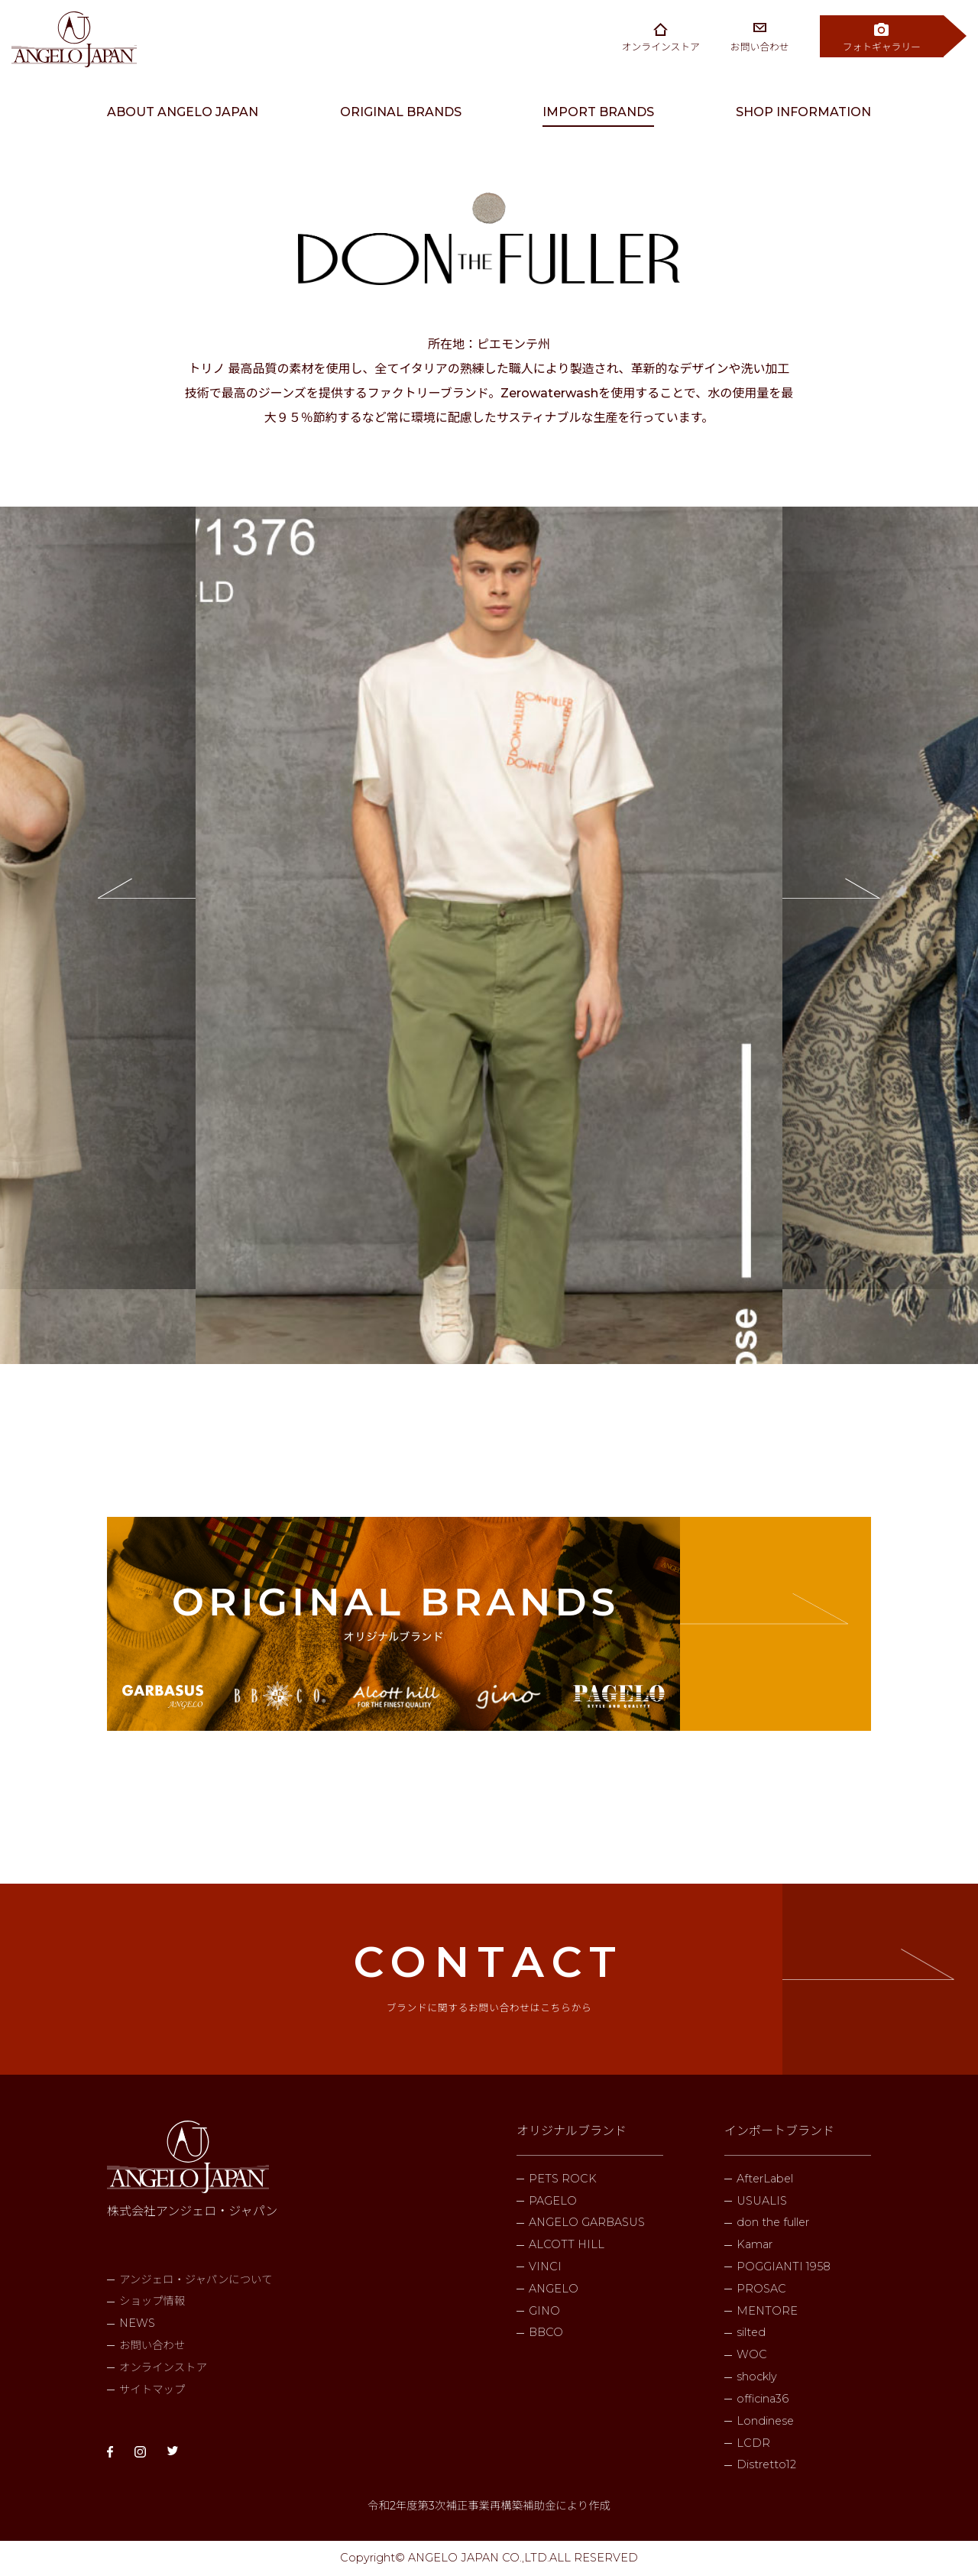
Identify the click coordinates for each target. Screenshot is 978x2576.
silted (751, 2332)
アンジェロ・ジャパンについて (195, 2279)
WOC (752, 2354)
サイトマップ (152, 2389)
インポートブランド (779, 2131)
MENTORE (767, 2311)
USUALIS (762, 2201)
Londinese (765, 2421)
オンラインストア (661, 47)
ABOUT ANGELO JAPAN (182, 112)
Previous (98, 898)
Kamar (754, 2244)
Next (880, 898)
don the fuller (773, 2222)
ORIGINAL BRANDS (400, 112)
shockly (757, 2376)
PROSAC (761, 2289)
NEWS (137, 2323)
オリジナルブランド (572, 2131)
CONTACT (489, 1975)
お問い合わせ (759, 47)
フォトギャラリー (882, 47)
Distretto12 (766, 2464)
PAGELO (553, 2201)
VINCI (545, 2266)
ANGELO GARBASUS (587, 2222)
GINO (544, 2311)
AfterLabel (765, 2179)
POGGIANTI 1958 (784, 2266)
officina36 (763, 2399)
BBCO (546, 2332)
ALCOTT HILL (566, 2244)
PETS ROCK (563, 2179)
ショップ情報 (152, 2301)
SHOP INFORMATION (803, 112)
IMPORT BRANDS (598, 112)
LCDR (753, 2443)
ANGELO (553, 2289)
